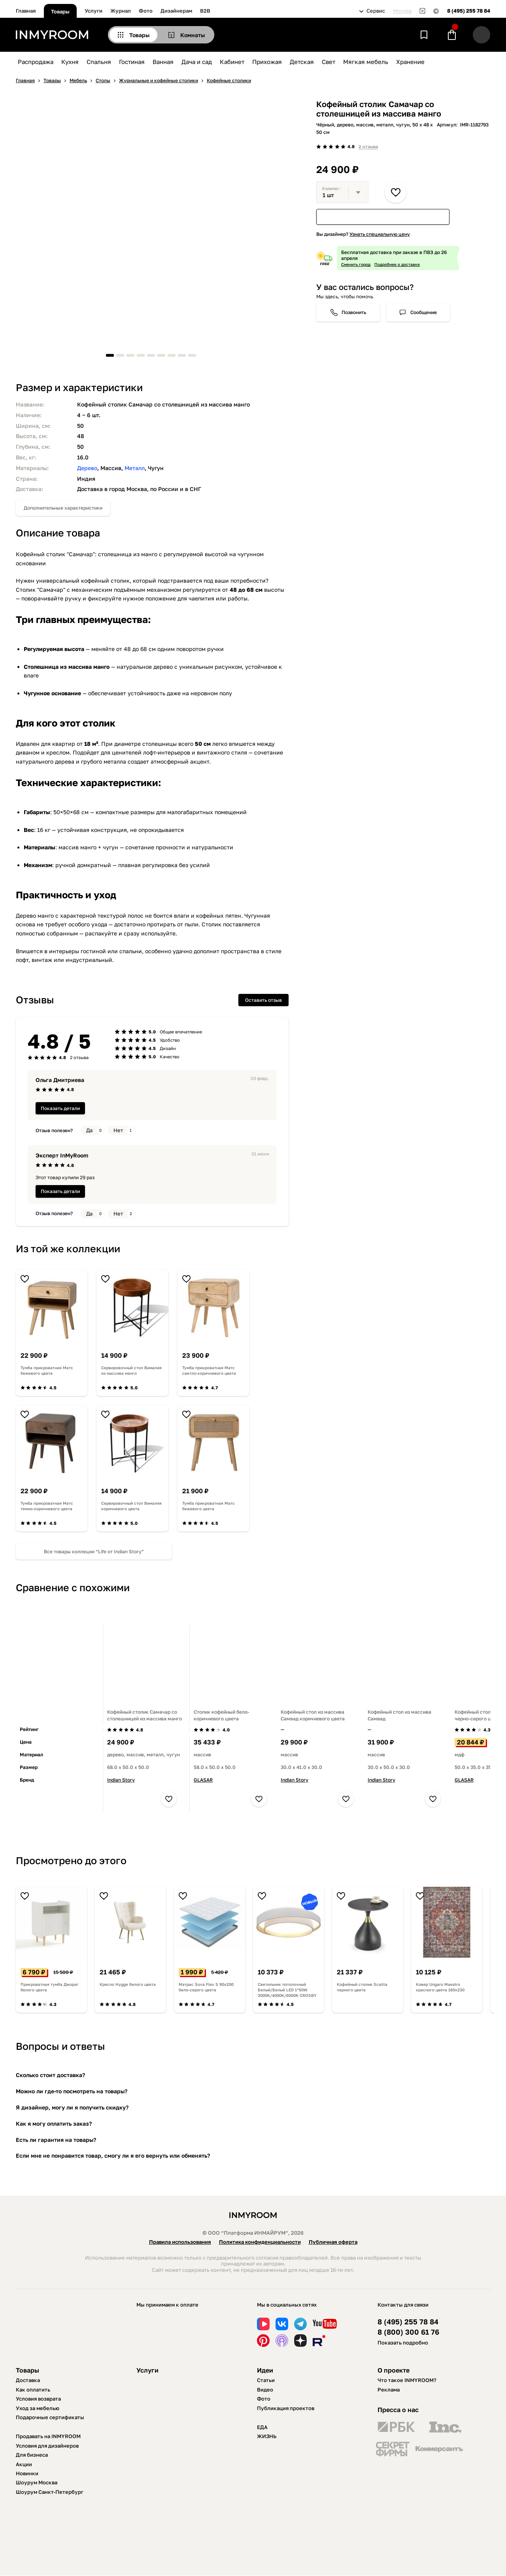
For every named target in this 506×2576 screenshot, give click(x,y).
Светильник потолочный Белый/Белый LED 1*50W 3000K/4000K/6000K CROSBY (287, 1990)
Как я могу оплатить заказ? (54, 2123)
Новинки (27, 2473)
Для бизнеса (32, 2455)
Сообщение (423, 312)
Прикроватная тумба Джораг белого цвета (50, 1987)
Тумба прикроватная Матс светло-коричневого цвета (209, 1370)
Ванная (163, 61)
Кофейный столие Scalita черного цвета (362, 1987)
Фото (146, 11)
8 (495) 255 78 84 (468, 11)
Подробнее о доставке (397, 264)
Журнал (120, 11)
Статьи (266, 2380)
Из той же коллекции (68, 1248)
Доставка (28, 2380)
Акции (24, 2464)
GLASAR (203, 1780)
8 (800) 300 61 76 (408, 2332)
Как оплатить (33, 2389)
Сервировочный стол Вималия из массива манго (131, 1370)
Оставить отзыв (263, 1000)
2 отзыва (368, 146)
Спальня (99, 61)
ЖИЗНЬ (267, 2436)
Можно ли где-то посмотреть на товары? (71, 2091)
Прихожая (267, 61)
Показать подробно (403, 2342)
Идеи (265, 2370)
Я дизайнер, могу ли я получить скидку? (72, 2107)
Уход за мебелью (37, 2408)
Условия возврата (38, 2398)
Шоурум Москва (36, 2482)
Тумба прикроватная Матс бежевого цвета (47, 1370)
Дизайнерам (176, 11)
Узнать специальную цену (379, 234)
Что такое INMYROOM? (407, 2380)
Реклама (389, 2389)
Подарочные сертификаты (50, 2417)
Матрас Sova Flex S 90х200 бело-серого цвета (206, 1987)
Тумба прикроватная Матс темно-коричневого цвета (47, 1506)
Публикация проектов (285, 2408)
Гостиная (132, 61)
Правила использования (180, 2242)
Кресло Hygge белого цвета (128, 1984)
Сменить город (355, 264)
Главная (26, 11)
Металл (135, 468)
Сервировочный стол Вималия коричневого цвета (131, 1506)
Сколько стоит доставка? (50, 2075)
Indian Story (121, 1780)
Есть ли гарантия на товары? (56, 2139)
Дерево (87, 468)
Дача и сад (196, 61)
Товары (60, 11)
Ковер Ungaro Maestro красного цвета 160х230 (440, 1987)
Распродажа (35, 61)
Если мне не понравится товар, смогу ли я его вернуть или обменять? (113, 2155)
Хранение (410, 61)
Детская (302, 61)
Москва (402, 11)
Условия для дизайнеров (47, 2445)
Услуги (93, 11)
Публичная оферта (333, 2242)
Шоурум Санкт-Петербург (49, 2492)
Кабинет (232, 61)
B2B (205, 11)
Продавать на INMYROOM (48, 2436)
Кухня (70, 61)
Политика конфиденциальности (260, 2242)
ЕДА (262, 2427)
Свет (328, 61)
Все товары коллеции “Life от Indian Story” (94, 1551)
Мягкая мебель (365, 61)
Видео (265, 2389)
